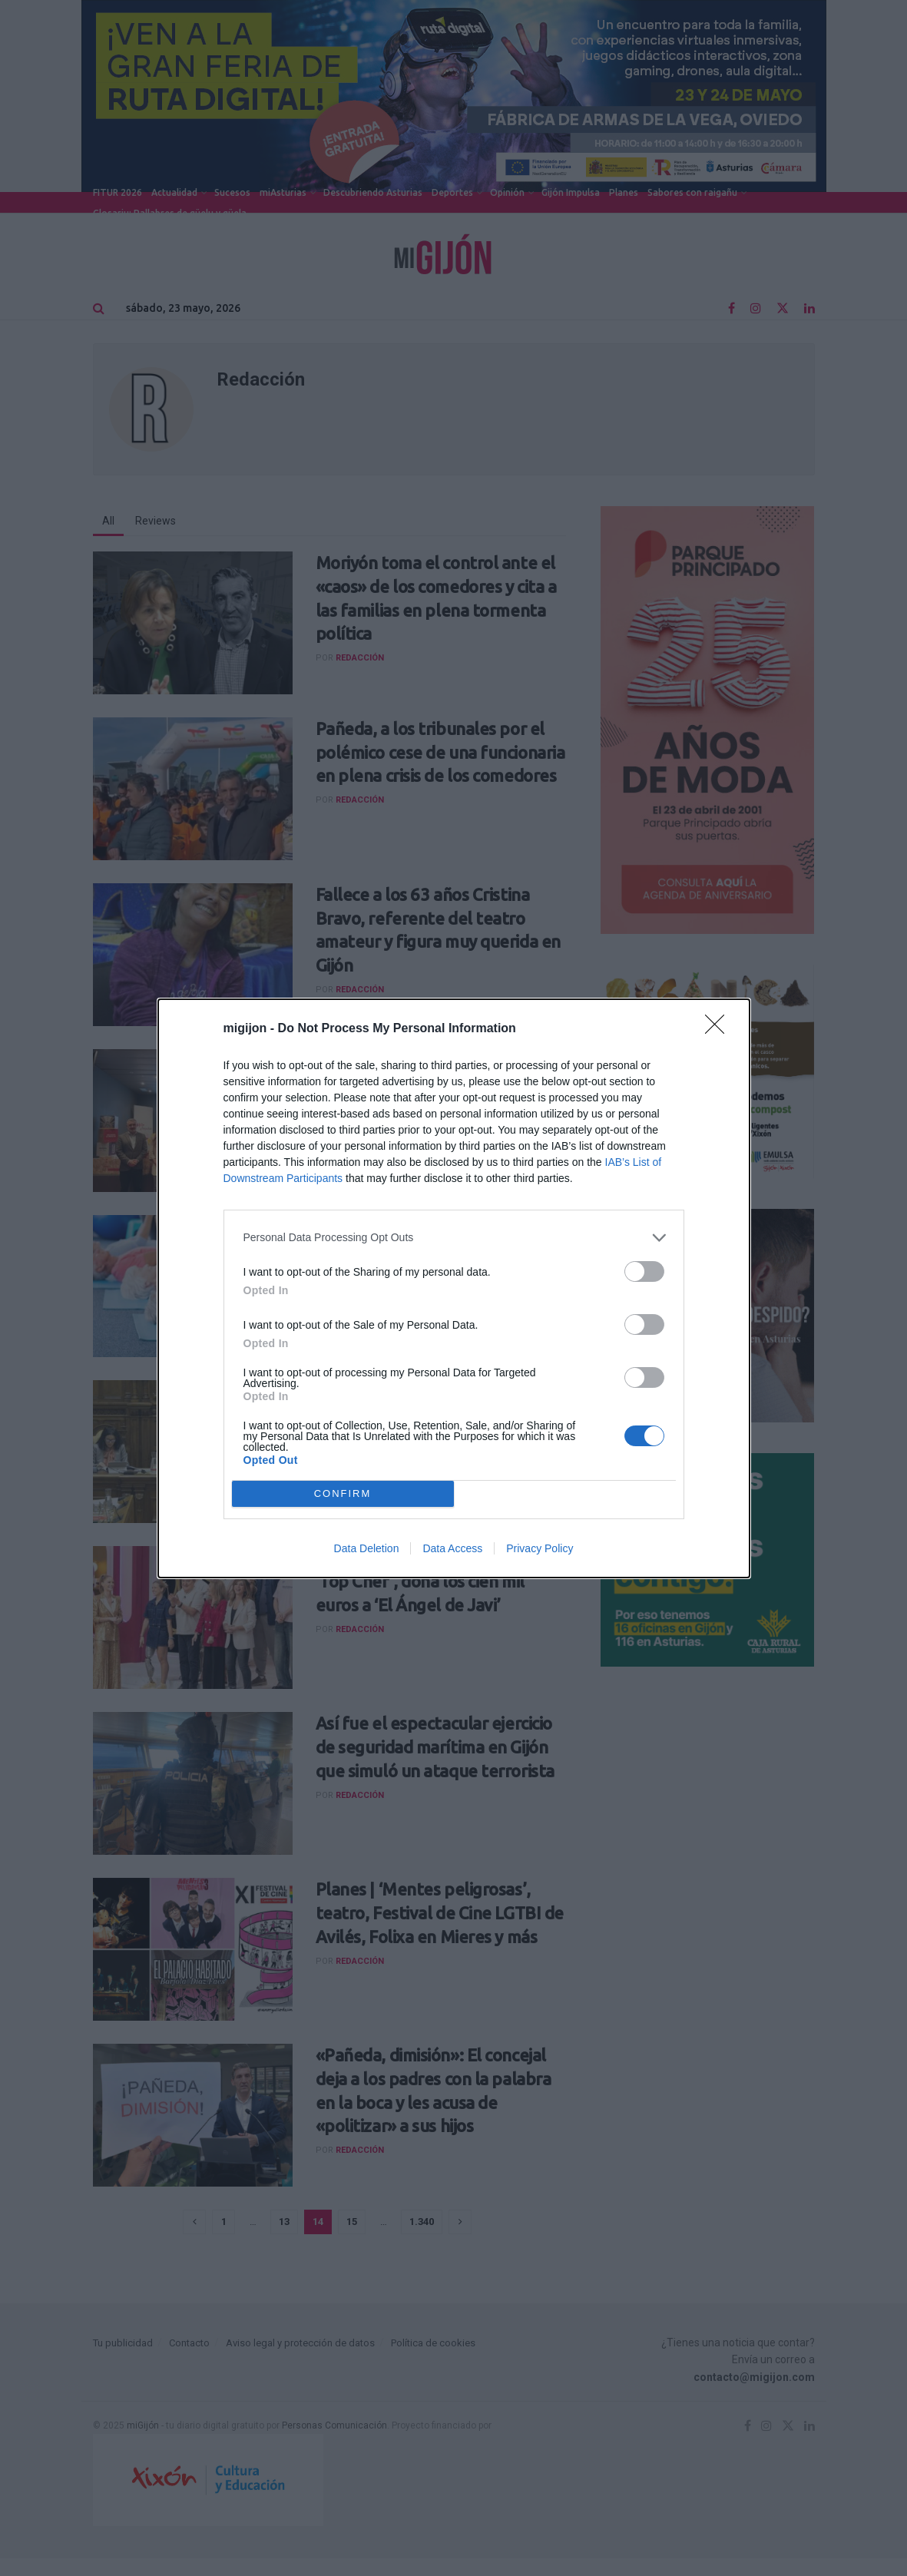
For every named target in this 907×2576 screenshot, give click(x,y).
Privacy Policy (539, 1548)
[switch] (644, 1271)
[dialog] (454, 1288)
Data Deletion (366, 1548)
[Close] (719, 1029)
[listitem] (453, 1238)
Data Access (452, 1548)
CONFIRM (343, 1493)
